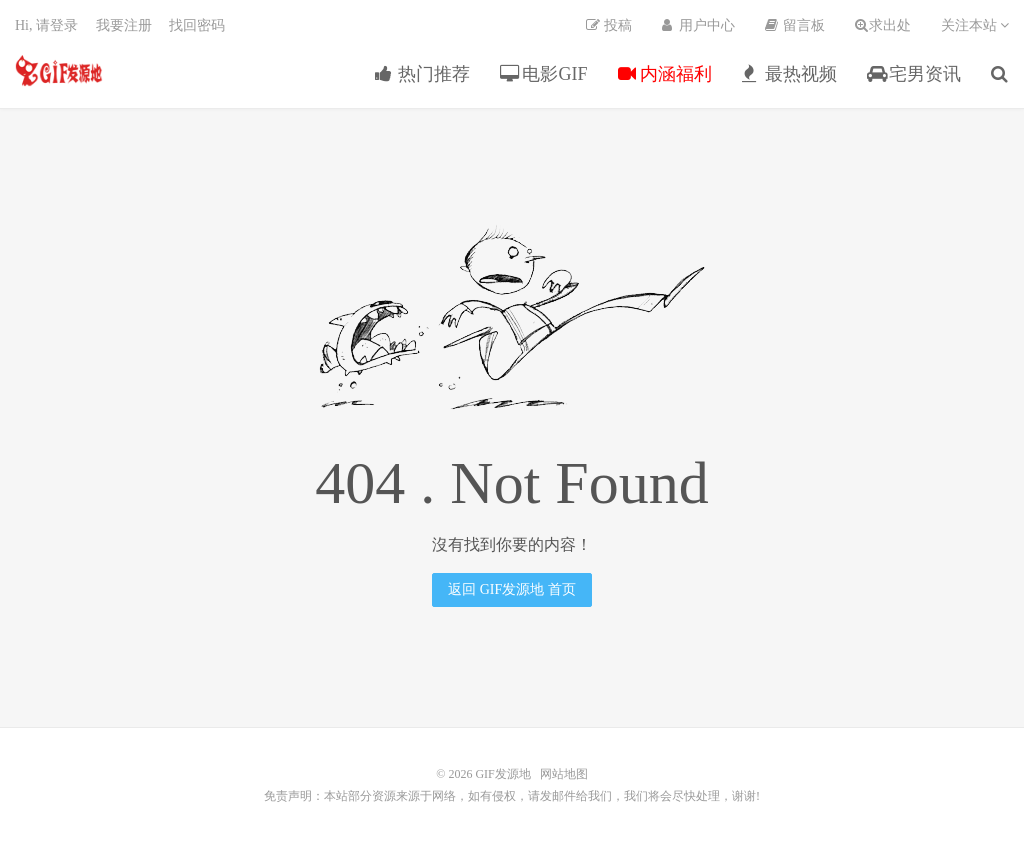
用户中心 (699, 25)
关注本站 (975, 25)
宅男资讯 (914, 74)
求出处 (883, 25)
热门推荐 (422, 74)
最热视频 (789, 74)
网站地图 (564, 774)
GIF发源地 (59, 71)
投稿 (609, 25)
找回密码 (197, 25)
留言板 (795, 25)
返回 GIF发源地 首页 (512, 589)
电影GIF (544, 74)
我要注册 (124, 25)
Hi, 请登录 (46, 25)
